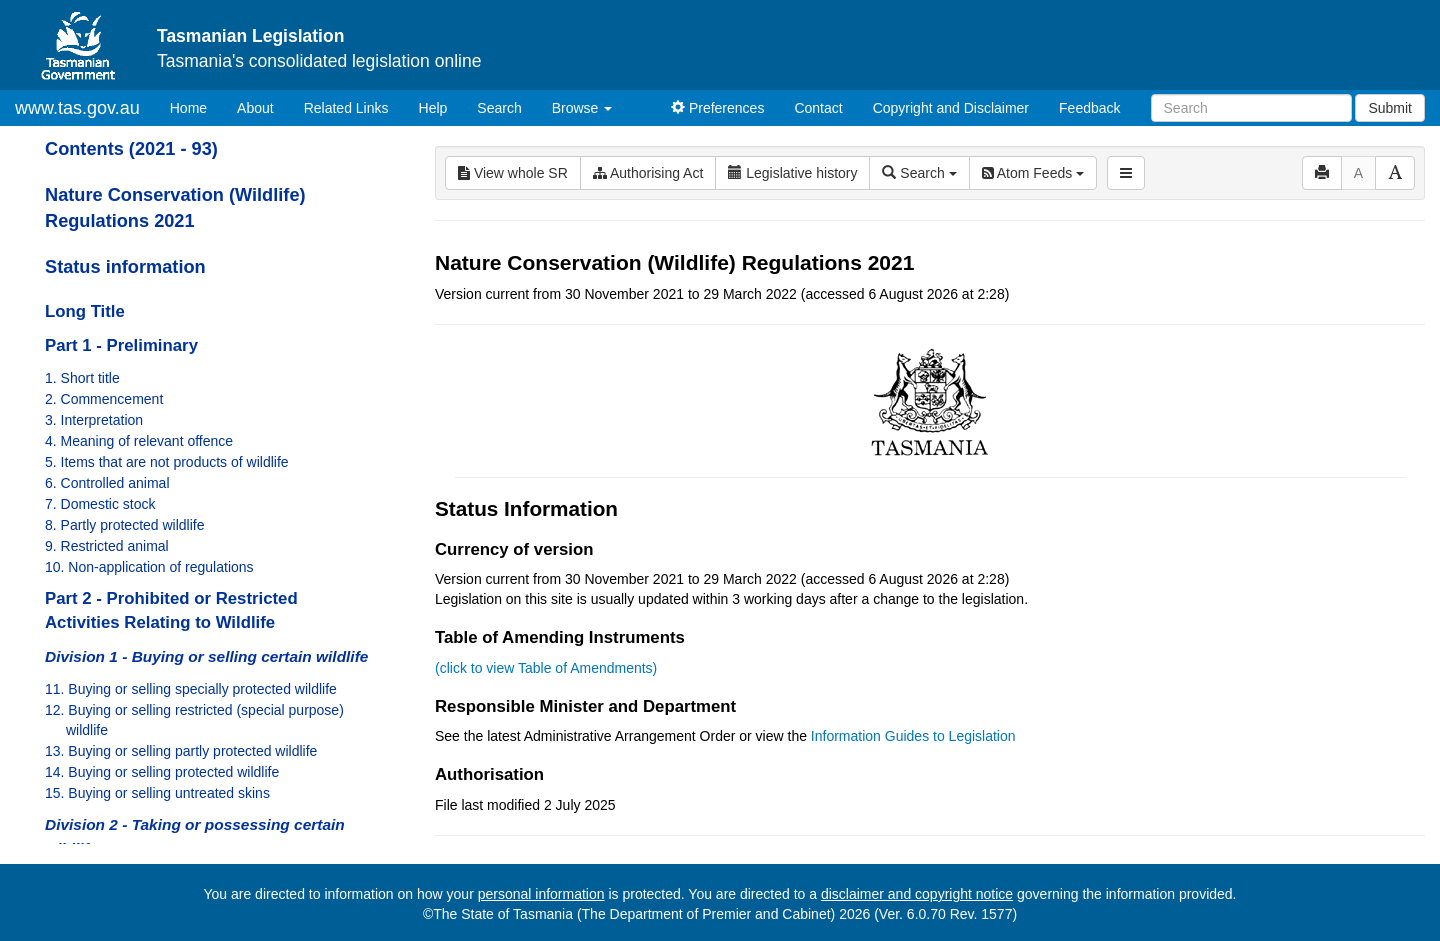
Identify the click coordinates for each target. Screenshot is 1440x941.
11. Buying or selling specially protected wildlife (191, 689)
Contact (818, 108)
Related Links (346, 108)
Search (499, 108)
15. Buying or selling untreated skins (157, 793)
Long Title (85, 311)
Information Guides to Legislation (913, 736)
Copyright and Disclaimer (951, 108)
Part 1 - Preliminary (121, 345)
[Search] (1251, 108)
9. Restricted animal (107, 546)
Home (196, 106)
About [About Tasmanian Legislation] (255, 108)
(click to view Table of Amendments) (546, 668)
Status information (125, 267)
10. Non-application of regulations (149, 567)
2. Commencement (104, 399)
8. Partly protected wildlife (125, 525)
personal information (541, 894)
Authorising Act (648, 173)
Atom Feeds (1033, 173)
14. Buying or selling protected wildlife (162, 772)
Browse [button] (582, 108)
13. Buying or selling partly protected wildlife (181, 751)
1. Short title (82, 378)
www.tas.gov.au (77, 108)
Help (433, 108)
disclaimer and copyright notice (917, 894)
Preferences (717, 108)
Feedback (1089, 108)
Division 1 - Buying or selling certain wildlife (206, 656)
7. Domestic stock (100, 504)
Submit (1390, 108)
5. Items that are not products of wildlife (167, 462)
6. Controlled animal (107, 483)
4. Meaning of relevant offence (139, 441)
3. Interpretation (94, 420)
